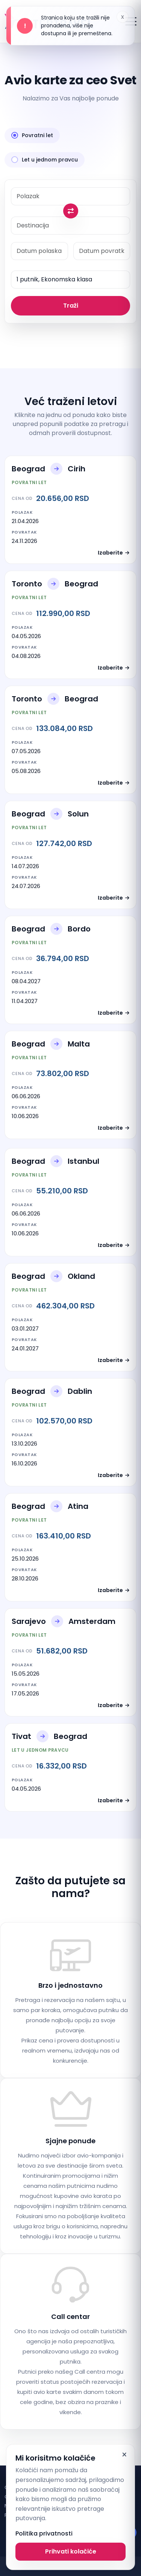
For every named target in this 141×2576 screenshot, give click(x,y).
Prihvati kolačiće (70, 2551)
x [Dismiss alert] (122, 16)
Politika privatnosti (44, 2533)
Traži (70, 305)
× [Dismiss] (124, 2455)
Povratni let (32, 135)
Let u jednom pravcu (44, 159)
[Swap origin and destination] (70, 210)
